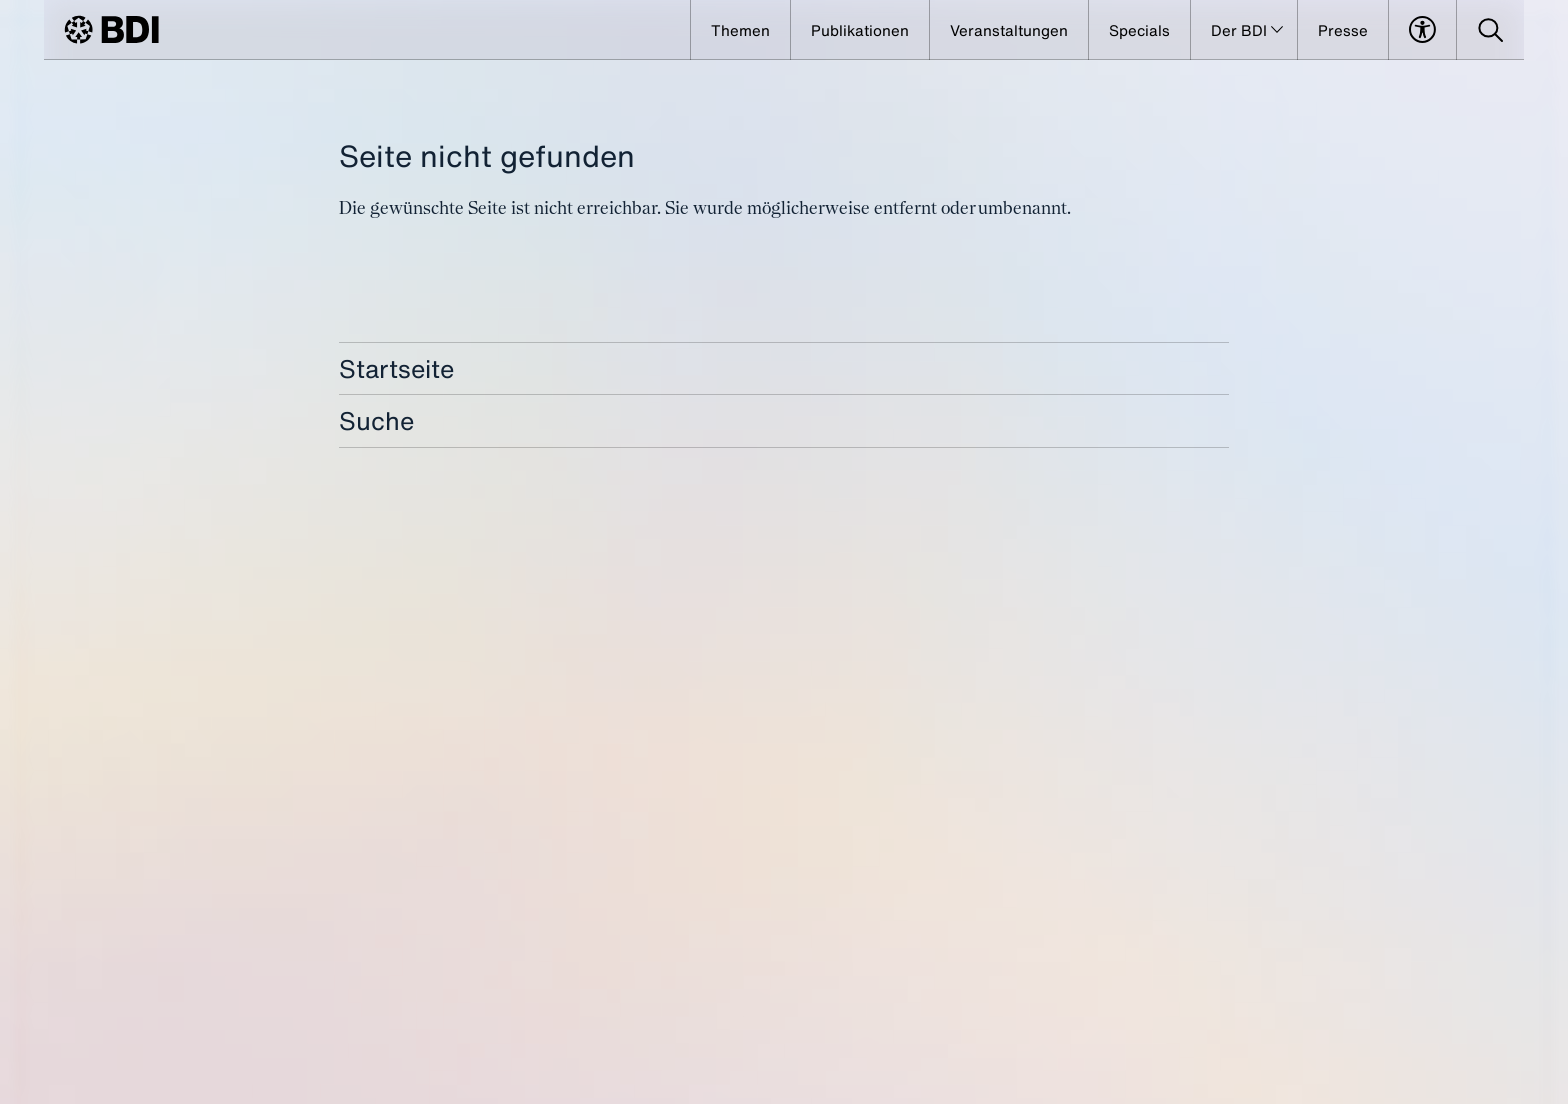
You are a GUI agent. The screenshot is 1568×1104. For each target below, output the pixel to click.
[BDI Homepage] (111, 29)
